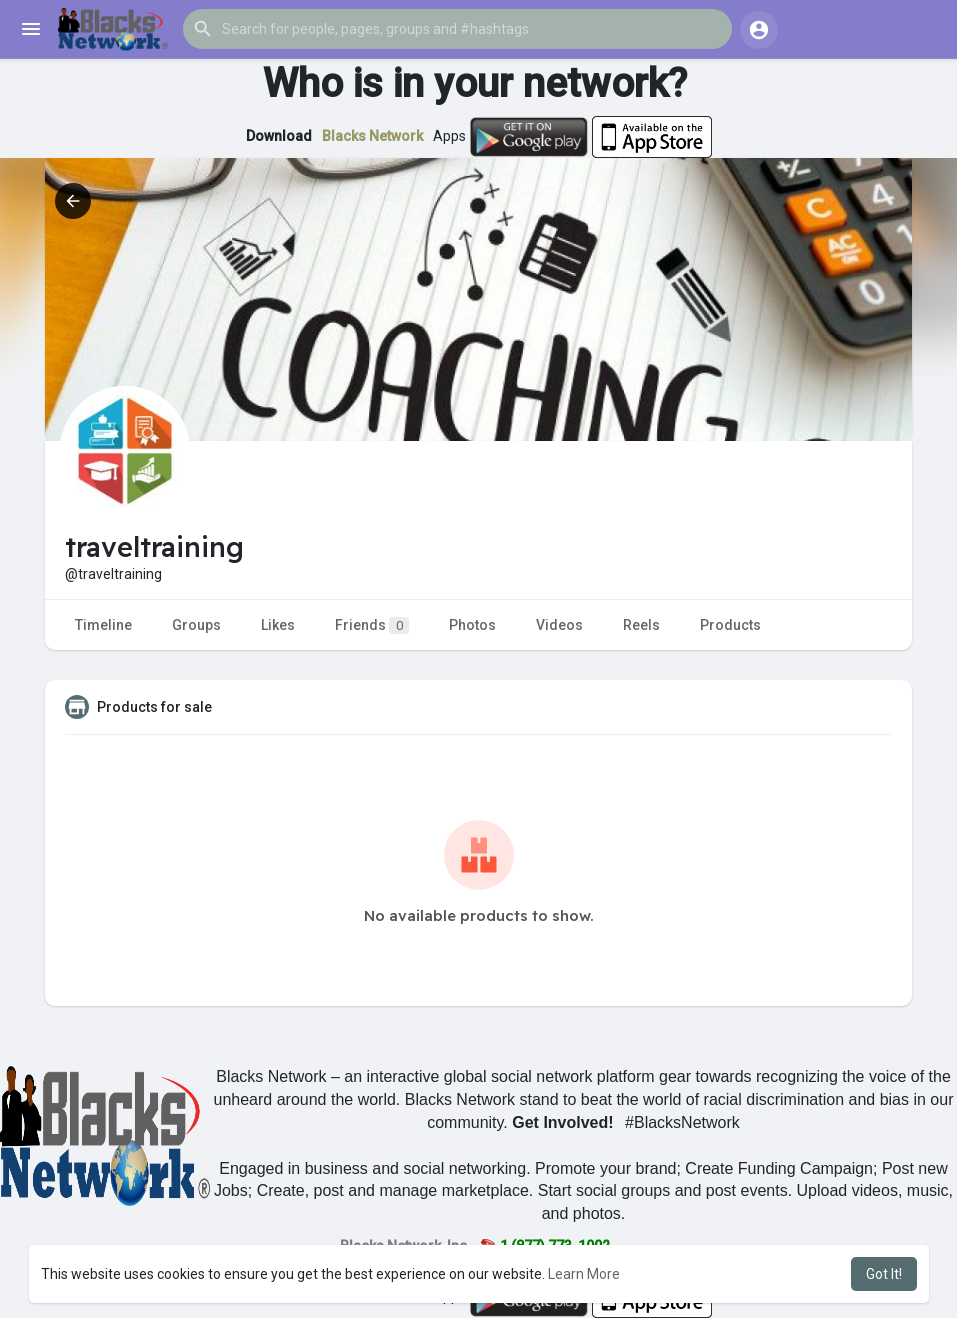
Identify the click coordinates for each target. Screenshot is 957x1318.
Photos (472, 625)
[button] (457, 29)
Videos (559, 625)
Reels (641, 625)
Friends (372, 625)
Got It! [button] (884, 1274)
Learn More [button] (584, 1274)
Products (730, 625)
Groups (196, 625)
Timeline (103, 625)
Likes (278, 625)
